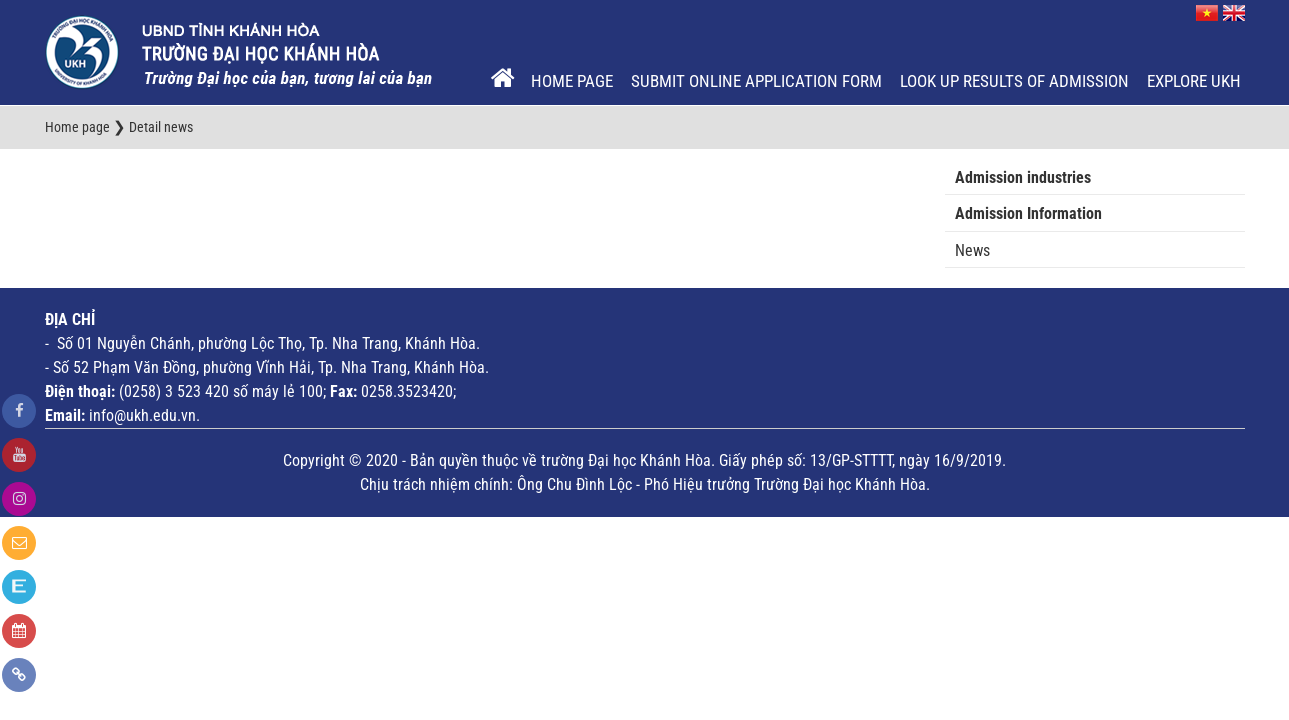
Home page (572, 81)
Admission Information (1028, 213)
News (972, 250)
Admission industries (1023, 177)
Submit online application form (756, 81)
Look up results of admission (1014, 81)
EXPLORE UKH (1194, 81)
